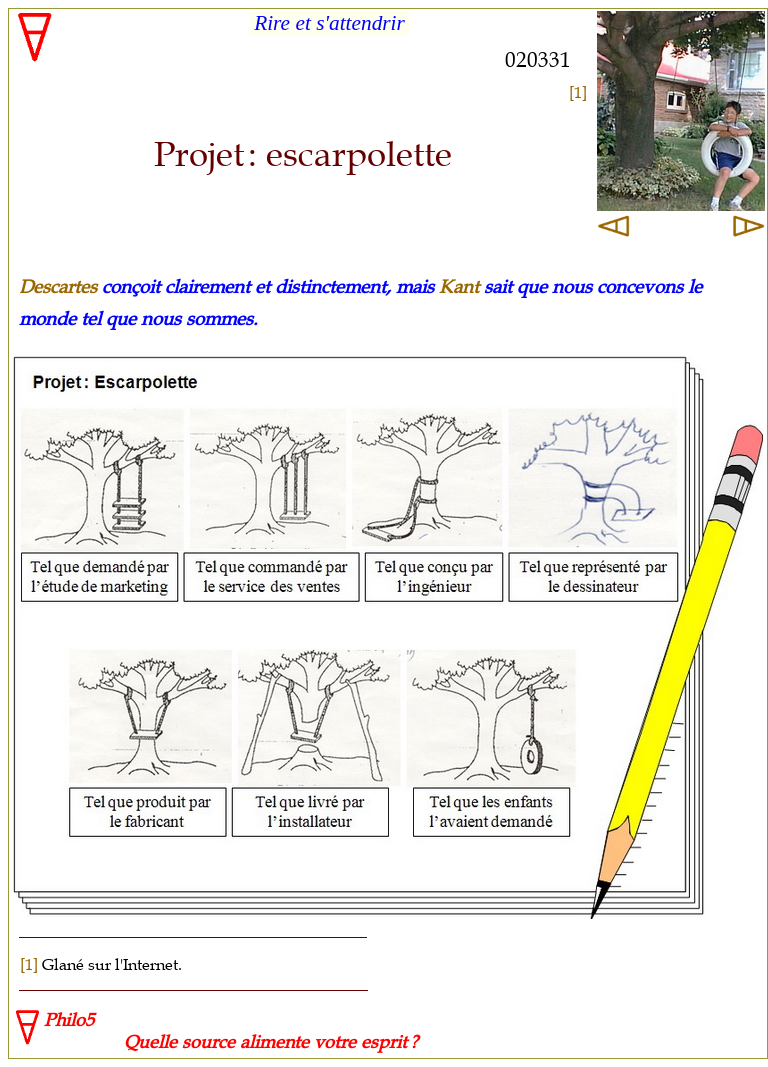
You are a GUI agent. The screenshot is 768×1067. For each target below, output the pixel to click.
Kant (459, 287)
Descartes (58, 287)
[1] (578, 92)
